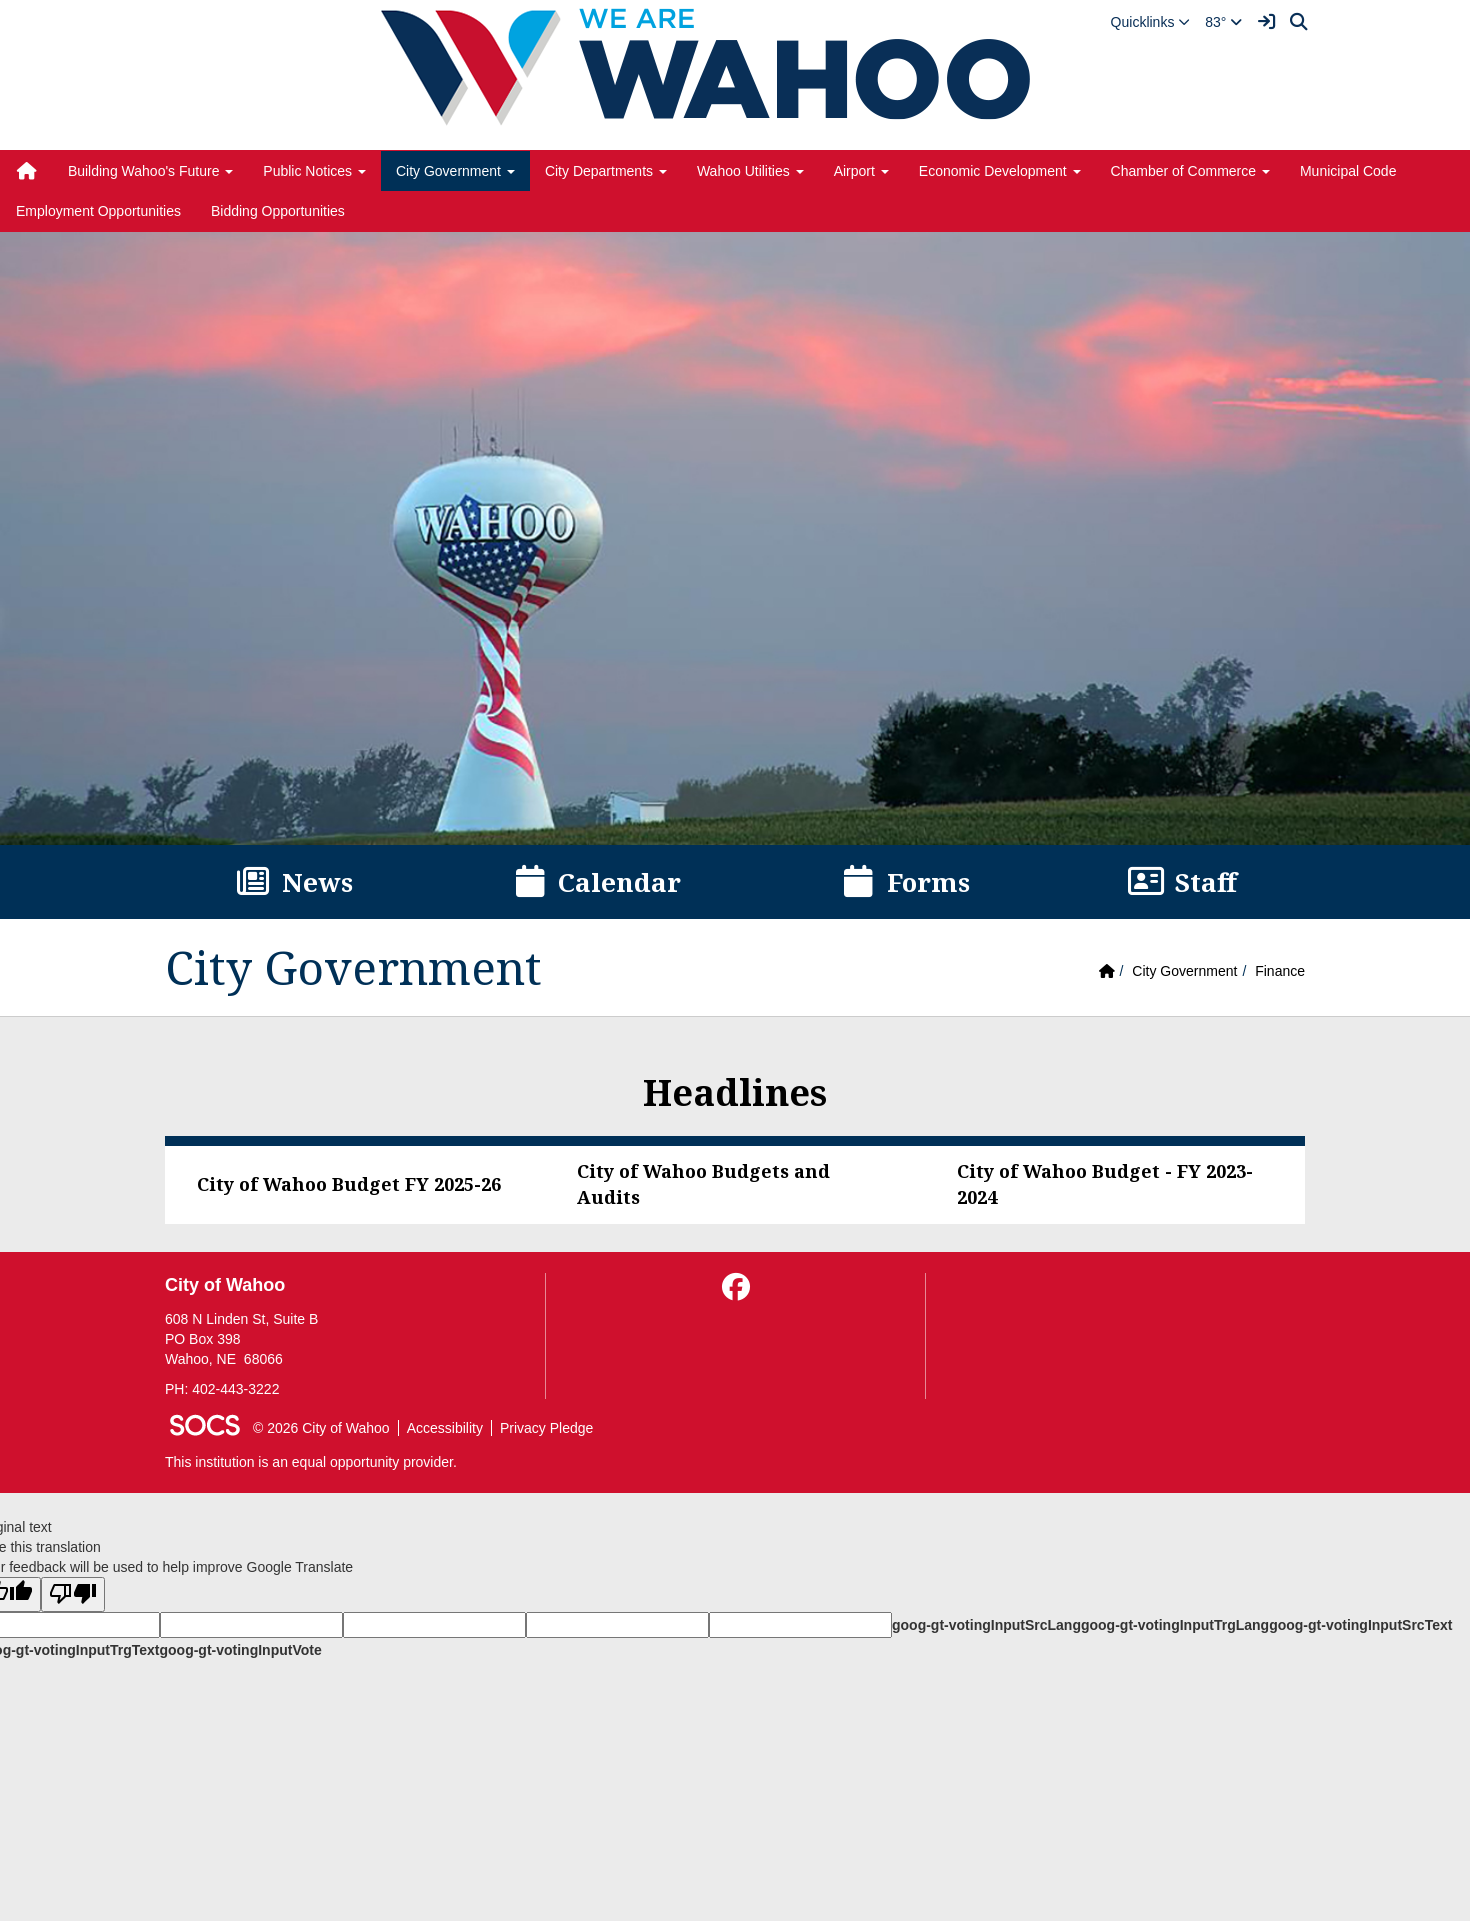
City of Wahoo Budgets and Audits (703, 1184)
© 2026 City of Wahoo (321, 1428)
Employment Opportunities (98, 211)
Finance (1280, 971)
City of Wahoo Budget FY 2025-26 (349, 1184)
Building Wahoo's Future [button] (150, 171)
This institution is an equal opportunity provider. (311, 1462)
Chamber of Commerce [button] (1190, 171)
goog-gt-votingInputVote (240, 1650)
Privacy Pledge (546, 1428)
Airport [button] (861, 171)
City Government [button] (455, 171)
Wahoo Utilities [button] (750, 171)
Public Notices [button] (314, 171)
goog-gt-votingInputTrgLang (1175, 1625)
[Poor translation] (73, 1594)
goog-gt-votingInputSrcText (1360, 1625)
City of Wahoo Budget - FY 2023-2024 (1105, 1184)
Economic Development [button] (1000, 171)
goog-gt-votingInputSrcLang (986, 1625)
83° (1223, 22)
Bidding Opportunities (278, 211)
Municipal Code (1348, 171)
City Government (1184, 971)
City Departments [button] (606, 171)
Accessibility (445, 1428)
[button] (1151, 22)
